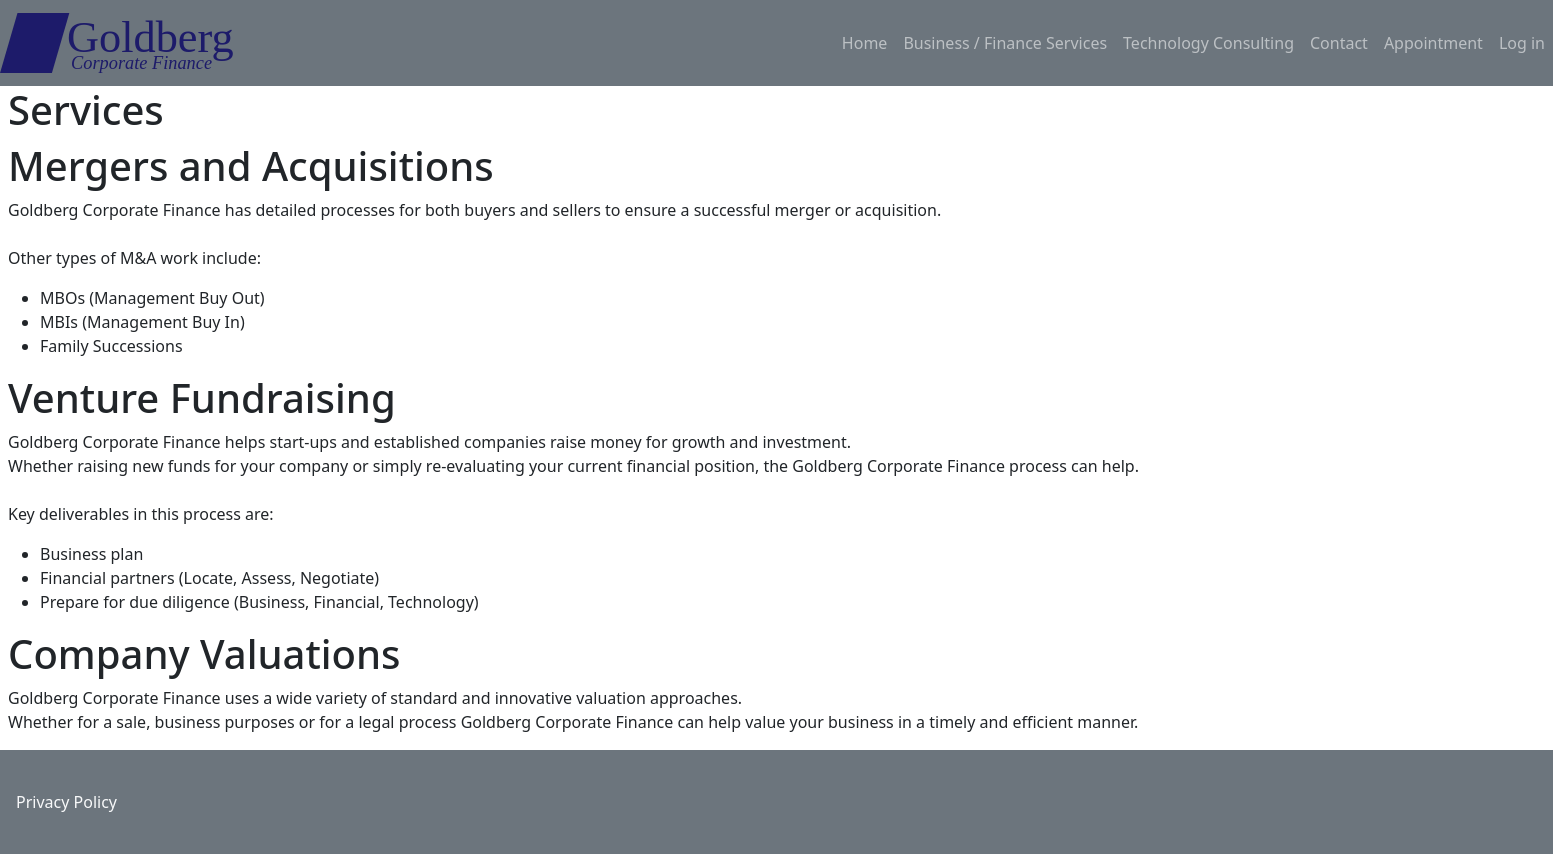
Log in (1522, 43)
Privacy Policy (66, 802)
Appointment (1433, 43)
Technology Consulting (1208, 43)
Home (865, 43)
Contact (1339, 43)
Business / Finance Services (1005, 43)
